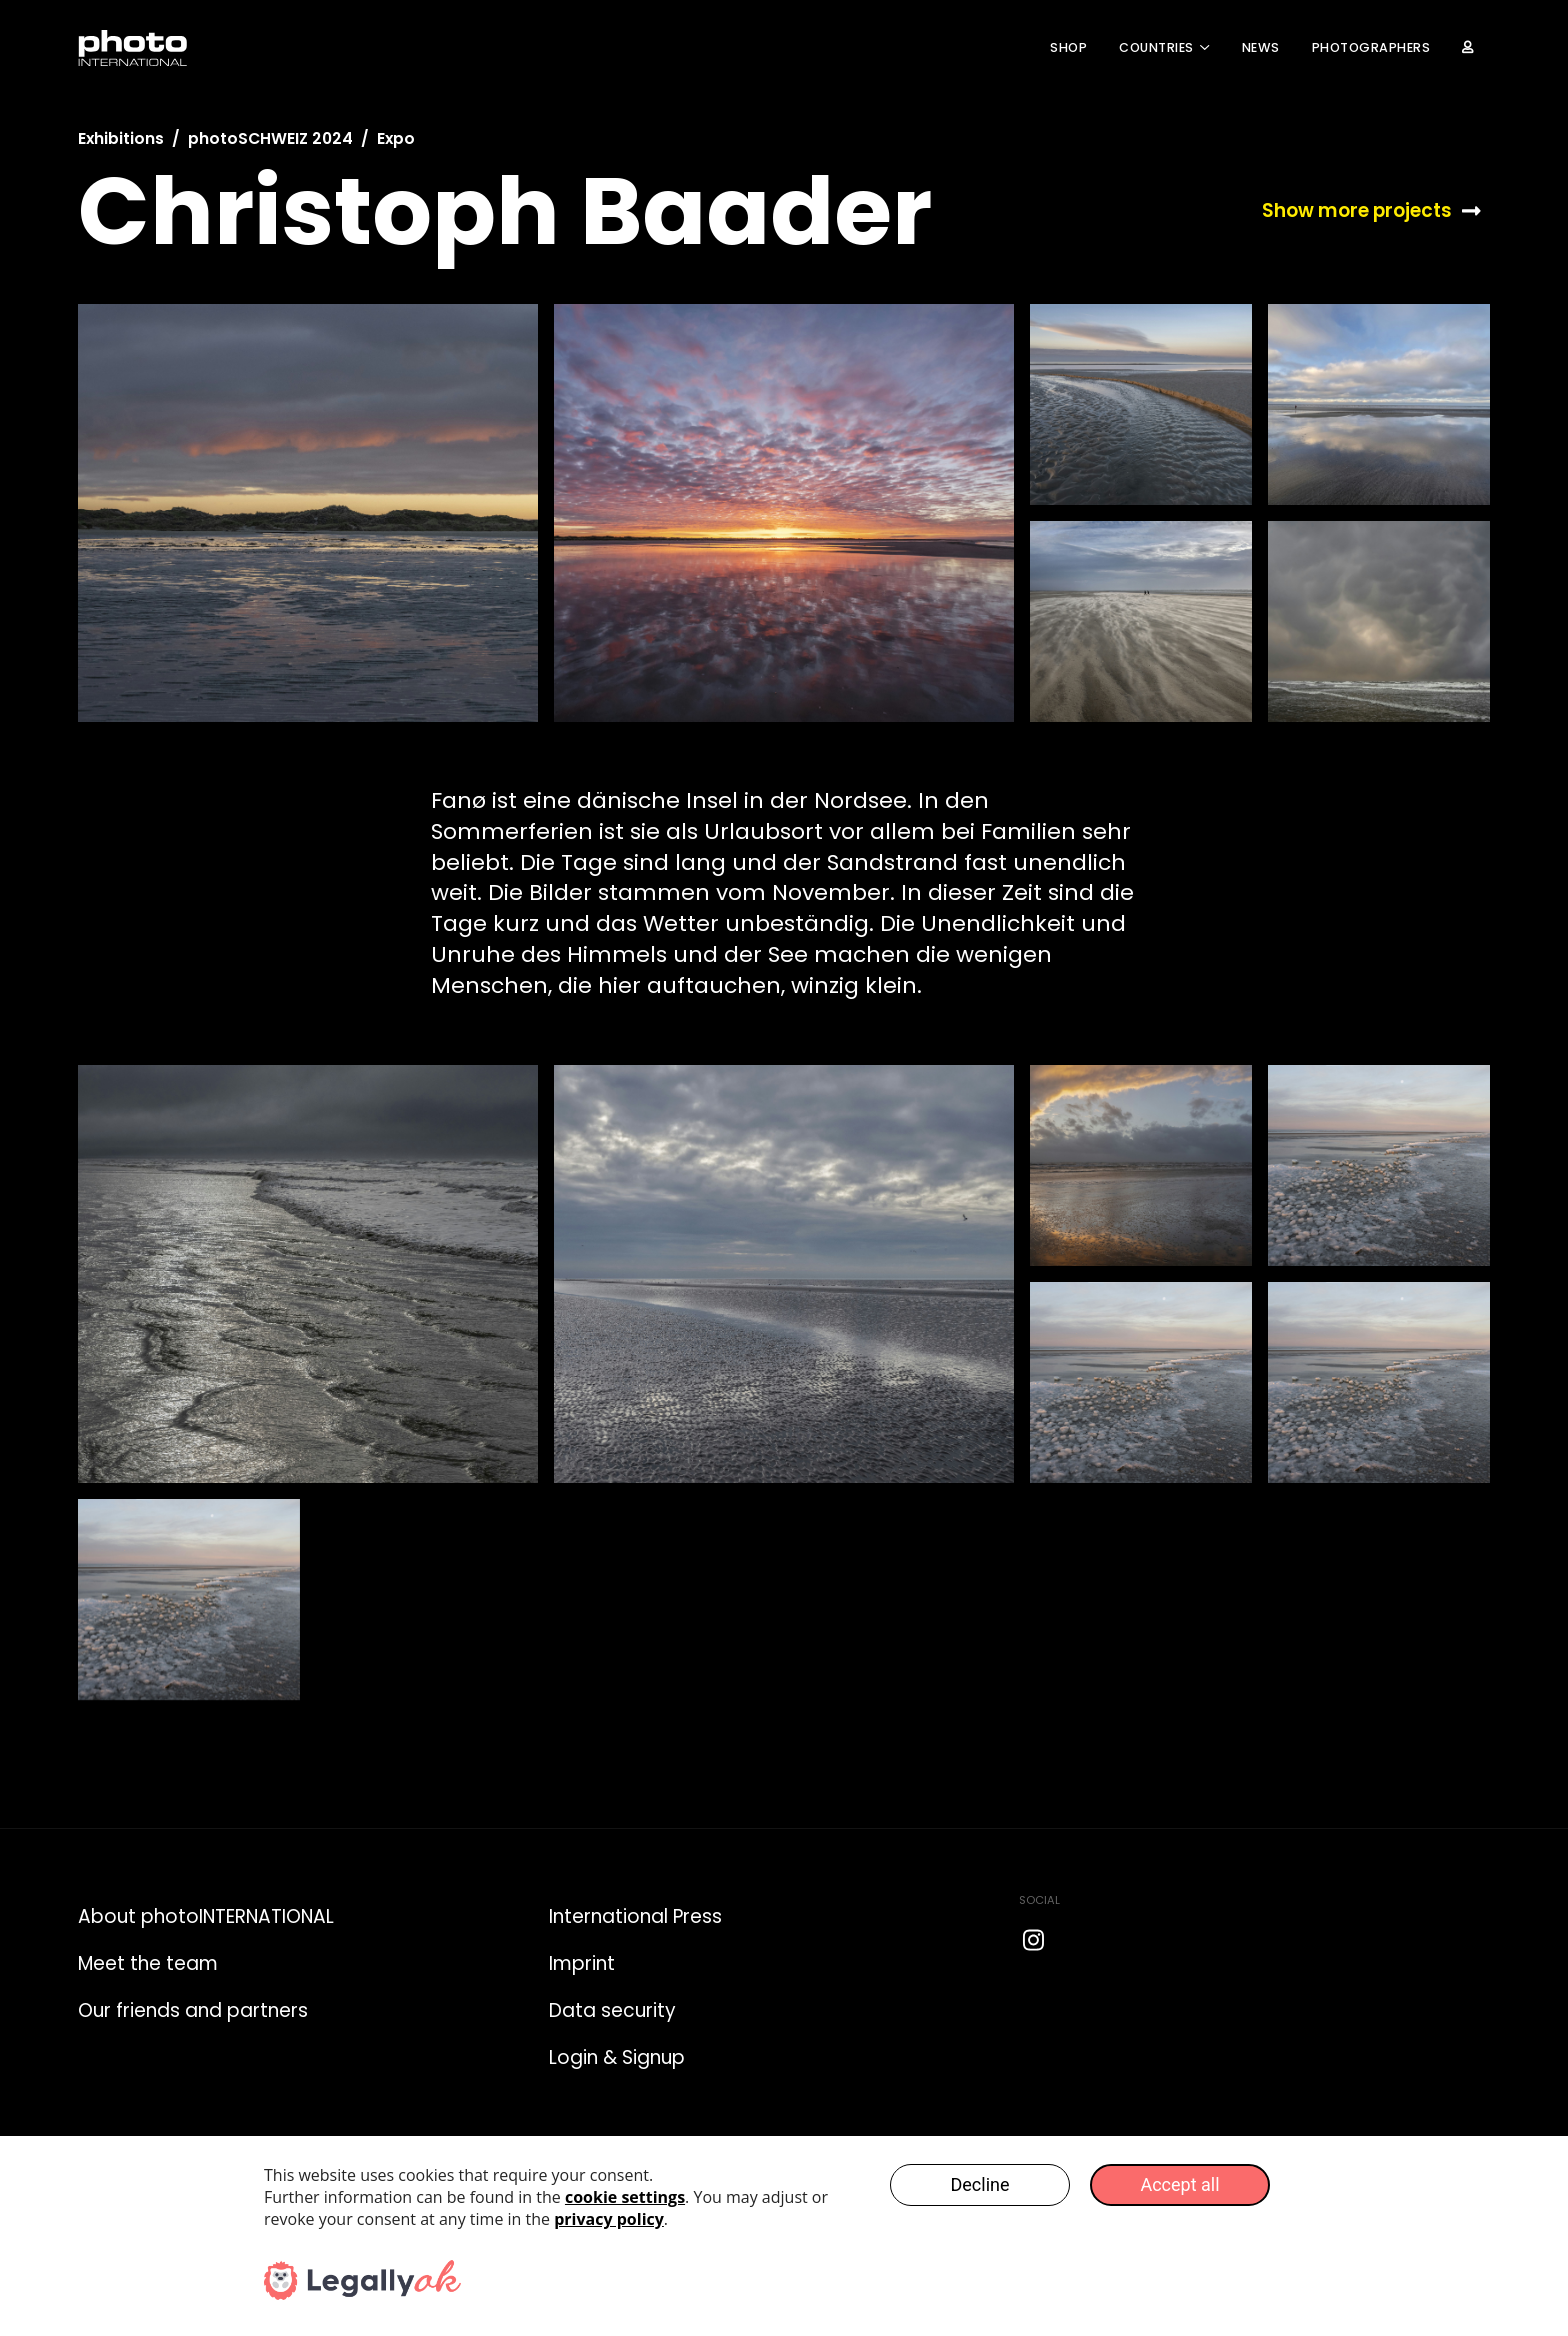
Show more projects (1357, 211)
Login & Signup (617, 2057)
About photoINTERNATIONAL (206, 1916)
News (1261, 47)
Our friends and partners (193, 2010)
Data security (612, 2010)
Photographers (1371, 47)
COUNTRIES (1156, 47)
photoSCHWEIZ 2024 (270, 138)
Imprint (582, 1963)
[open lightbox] (308, 513)
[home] (133, 48)
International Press (635, 1916)
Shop (1068, 47)
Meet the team (148, 1963)
